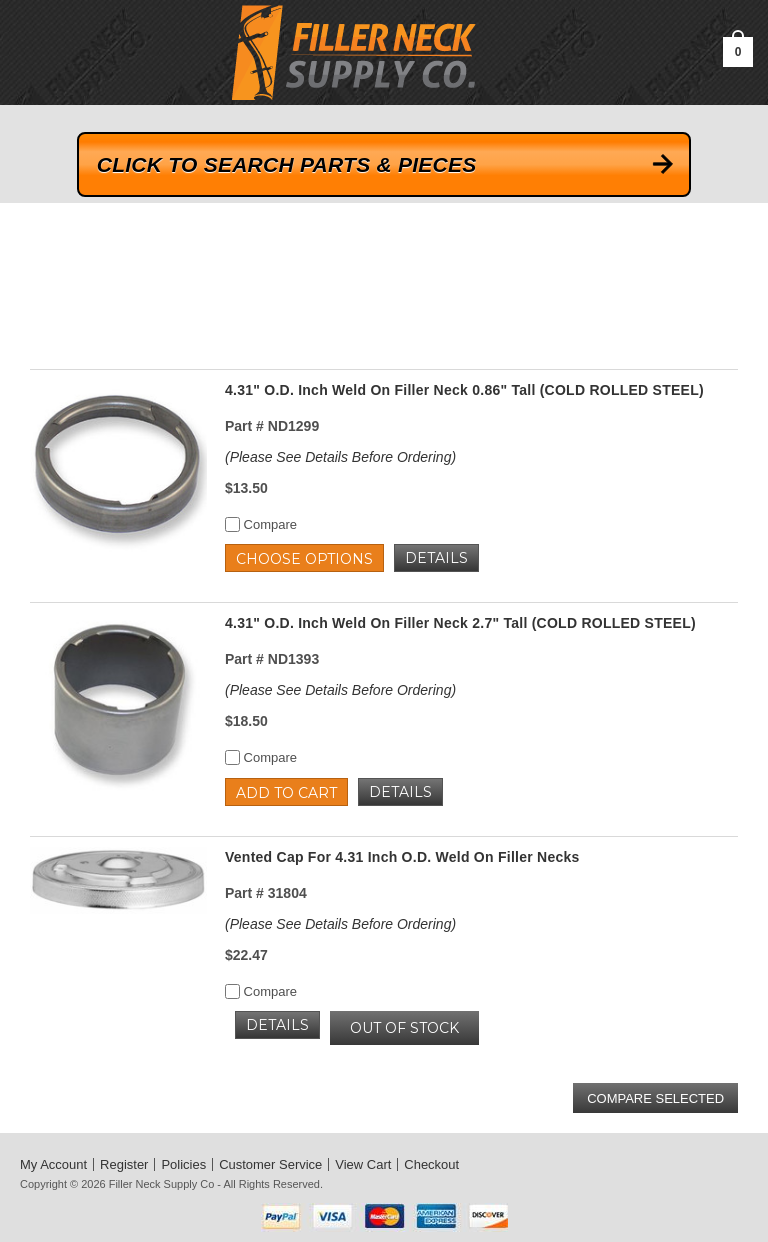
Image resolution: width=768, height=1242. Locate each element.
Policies (183, 1164)
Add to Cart (286, 793)
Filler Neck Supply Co (162, 1184)
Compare (261, 524)
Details (436, 558)
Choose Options (304, 559)
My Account (53, 1164)
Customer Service (270, 1164)
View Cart (363, 1164)
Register (124, 1164)
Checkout (431, 1164)
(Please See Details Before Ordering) (340, 457)
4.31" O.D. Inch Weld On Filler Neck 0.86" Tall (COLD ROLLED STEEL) (464, 390)
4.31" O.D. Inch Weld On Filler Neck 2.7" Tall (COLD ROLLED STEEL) (460, 623)
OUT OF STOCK (404, 1028)
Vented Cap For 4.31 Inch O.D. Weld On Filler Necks (402, 857)
